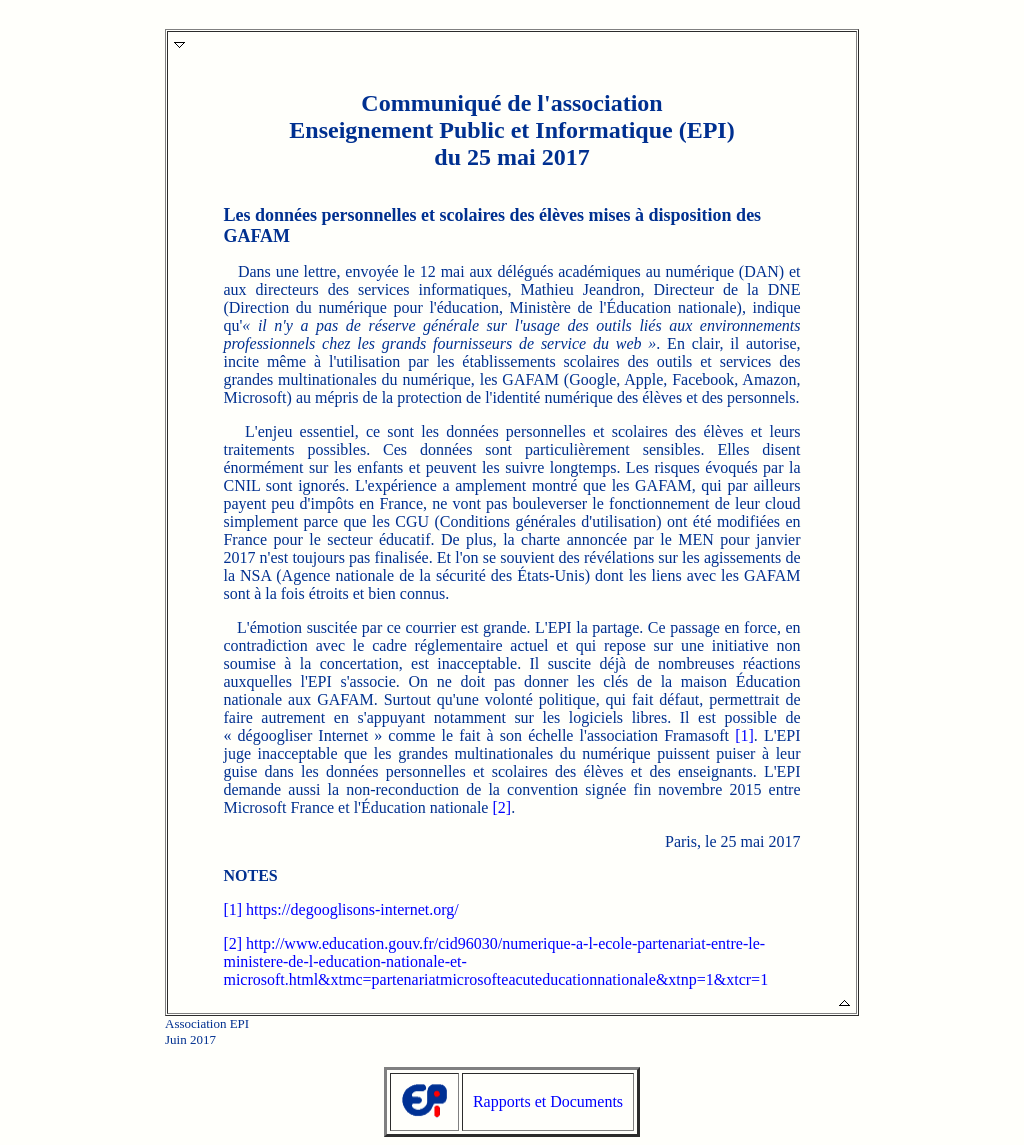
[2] (501, 807)
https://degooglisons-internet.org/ (352, 909)
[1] (744, 735)
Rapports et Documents (548, 1101)
